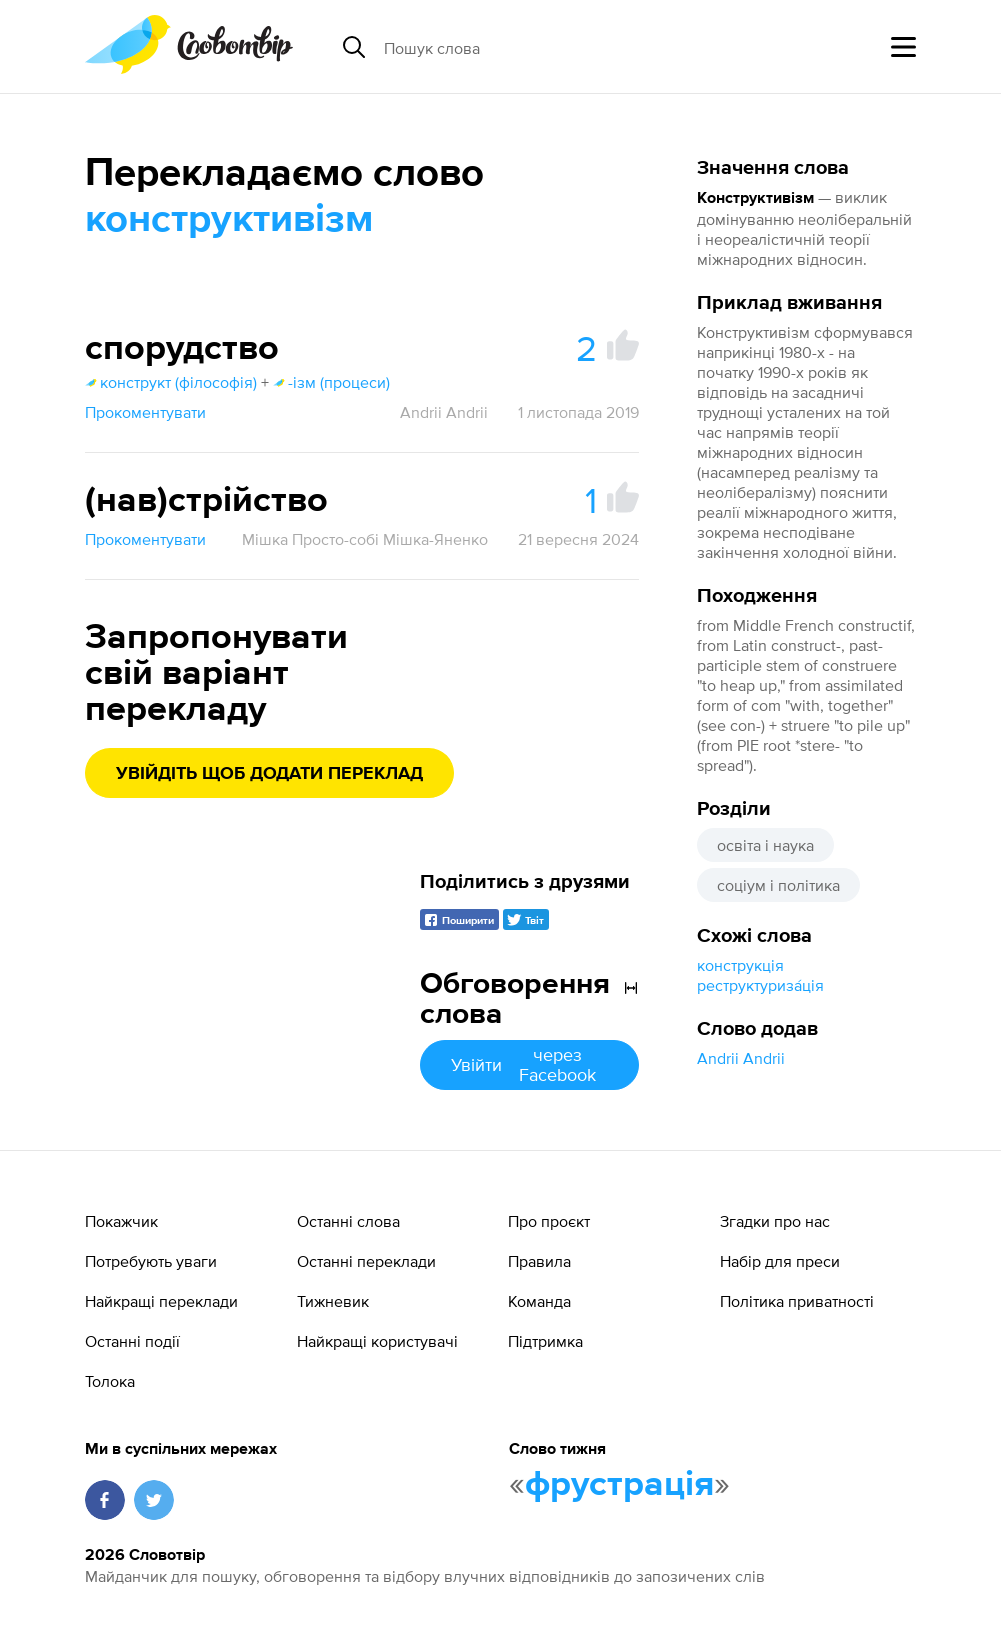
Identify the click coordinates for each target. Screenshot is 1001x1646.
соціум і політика (778, 885)
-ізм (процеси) (331, 382)
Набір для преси (780, 1261)
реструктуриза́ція (760, 985)
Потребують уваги (151, 1261)
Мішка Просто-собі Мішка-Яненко (365, 539)
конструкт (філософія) (171, 382)
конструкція (740, 965)
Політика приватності (797, 1301)
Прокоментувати (145, 412)
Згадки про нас (775, 1221)
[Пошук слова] (538, 47)
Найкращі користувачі (377, 1341)
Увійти (529, 1064)
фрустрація (619, 1485)
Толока (110, 1381)
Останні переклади (366, 1261)
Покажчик (121, 1221)
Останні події (132, 1341)
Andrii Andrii (741, 1058)
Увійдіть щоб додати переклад (269, 774)
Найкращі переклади (161, 1301)
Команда (539, 1301)
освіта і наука (765, 845)
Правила (539, 1261)
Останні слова (348, 1221)
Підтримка (545, 1341)
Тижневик (333, 1301)
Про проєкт (549, 1221)
